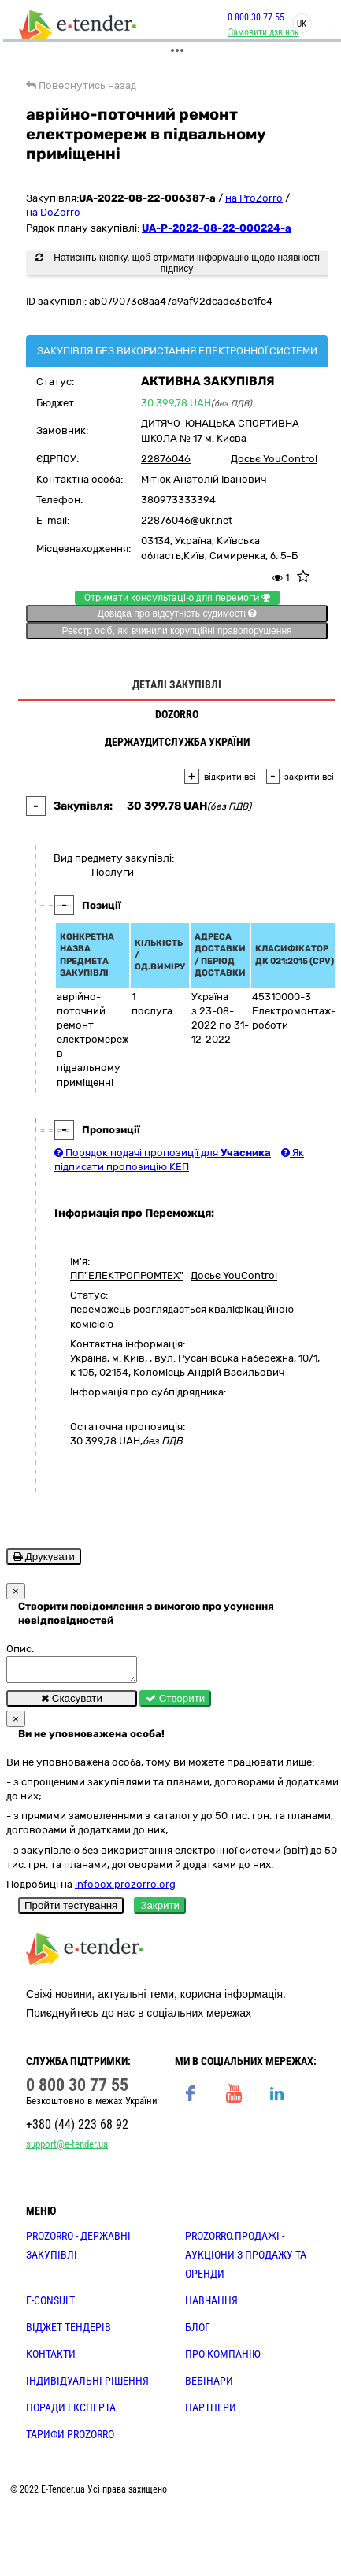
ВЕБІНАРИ (209, 2385)
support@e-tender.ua (67, 2149)
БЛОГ (197, 2332)
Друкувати (44, 1556)
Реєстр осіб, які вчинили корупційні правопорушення (176, 630)
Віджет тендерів (68, 2332)
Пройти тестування (70, 1910)
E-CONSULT (50, 2305)
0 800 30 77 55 (252, 17)
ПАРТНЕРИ (210, 2412)
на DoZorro (53, 212)
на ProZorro (254, 198)
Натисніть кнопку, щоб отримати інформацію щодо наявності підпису (177, 263)
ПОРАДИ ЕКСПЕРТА (71, 2412)
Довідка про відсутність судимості (177, 613)
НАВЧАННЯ (211, 2305)
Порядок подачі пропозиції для (162, 1152)
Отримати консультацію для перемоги (177, 597)
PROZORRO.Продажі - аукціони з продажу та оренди (245, 2259)
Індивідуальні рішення (87, 2385)
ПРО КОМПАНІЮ (223, 2358)
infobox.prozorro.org (125, 1889)
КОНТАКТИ (51, 2358)
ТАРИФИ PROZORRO (70, 2439)
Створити (175, 1703)
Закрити (160, 1910)
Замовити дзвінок (260, 32)
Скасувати (71, 1703)
